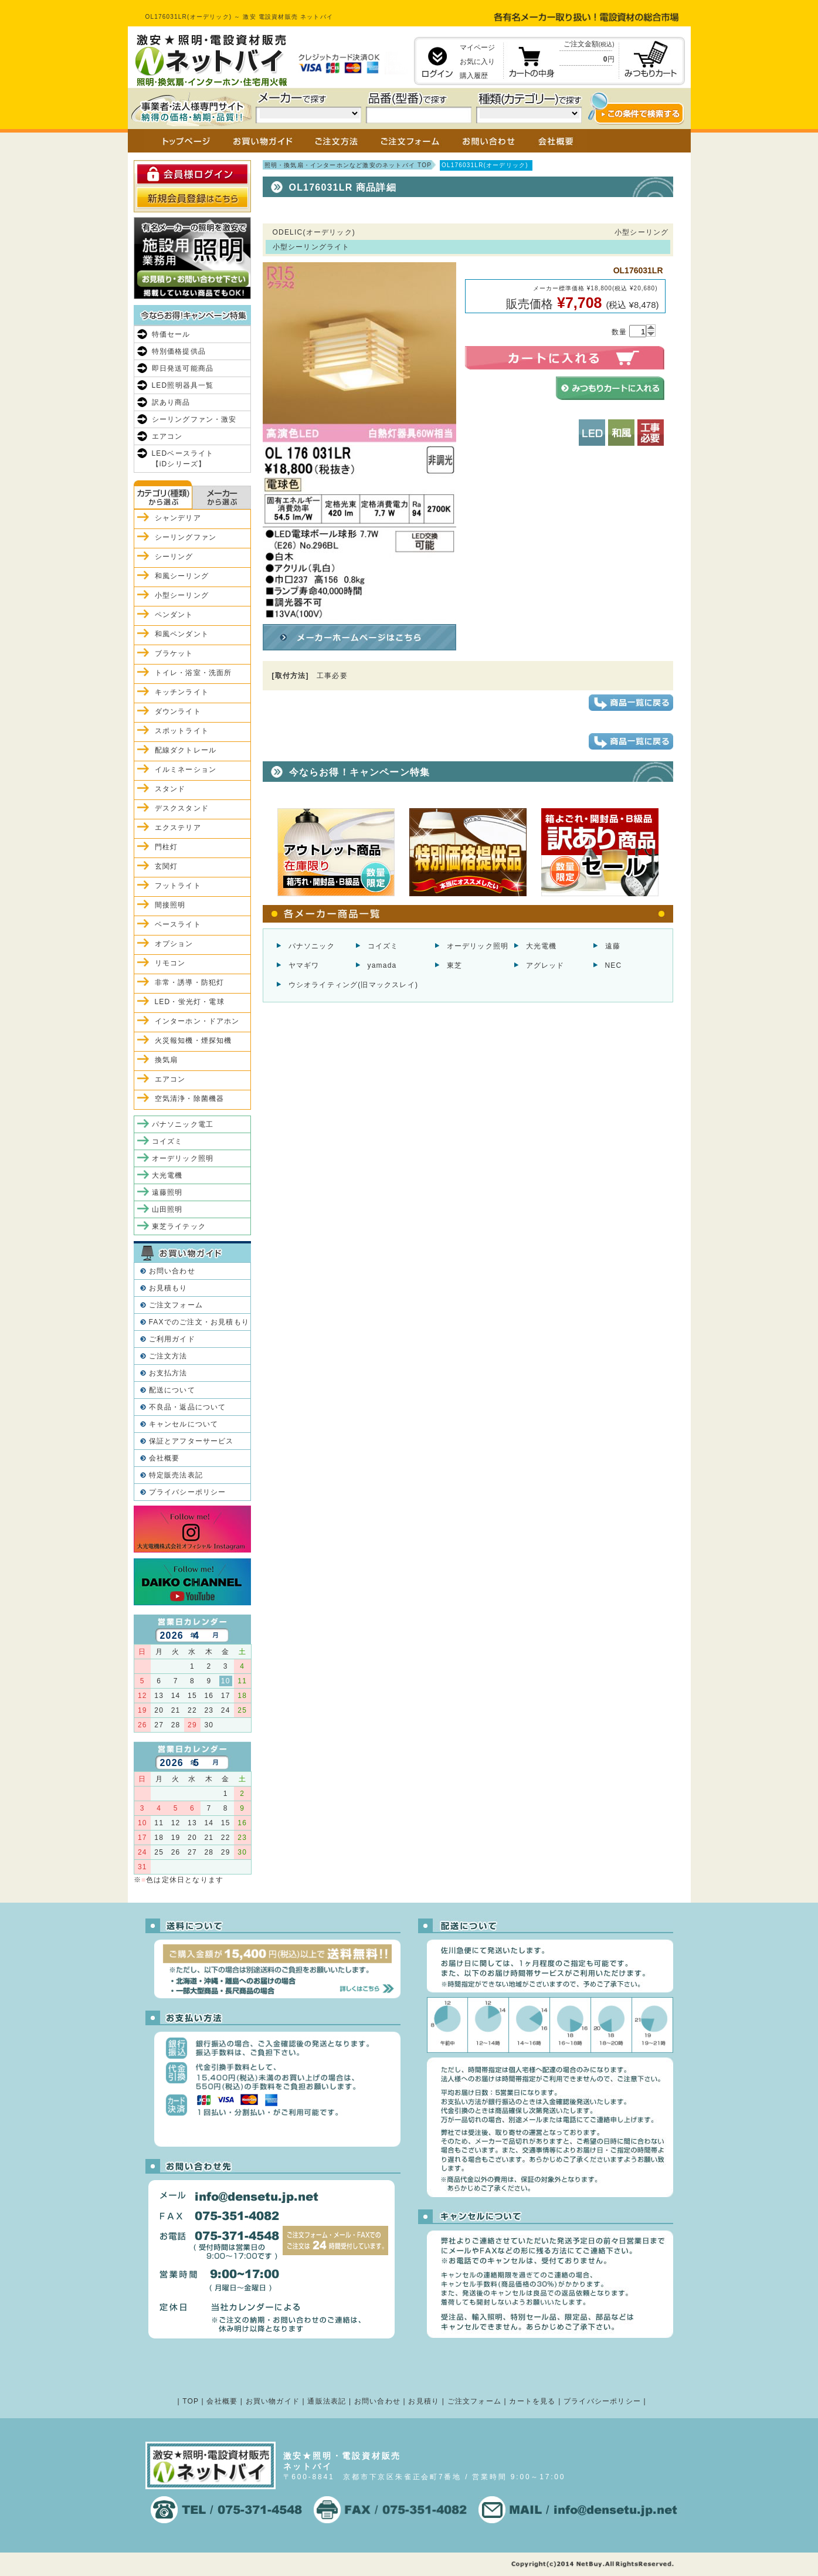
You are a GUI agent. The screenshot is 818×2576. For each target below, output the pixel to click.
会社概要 (164, 1458)
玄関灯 (166, 866)
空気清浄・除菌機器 (190, 1098)
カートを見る (532, 2401)
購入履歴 (474, 76)
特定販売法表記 (176, 1475)
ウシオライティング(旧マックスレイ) (353, 985)
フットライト (178, 886)
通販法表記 (326, 2401)
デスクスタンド (182, 808)
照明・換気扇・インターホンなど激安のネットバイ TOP (348, 165)
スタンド (170, 789)
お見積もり (168, 1288)
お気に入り (477, 61)
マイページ (477, 47)
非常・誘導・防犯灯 (190, 982)
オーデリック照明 (478, 946)
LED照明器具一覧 (183, 385)
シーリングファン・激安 (194, 419)
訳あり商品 (171, 402)
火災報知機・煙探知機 (193, 1040)
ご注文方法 (168, 1356)
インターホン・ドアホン (197, 1021)
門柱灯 (166, 847)
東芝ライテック (179, 1226)
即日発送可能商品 (183, 368)
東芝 (454, 965)
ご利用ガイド (172, 1339)
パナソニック (311, 946)
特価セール (171, 334)
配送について (172, 1390)
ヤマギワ (304, 965)
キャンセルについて (184, 1424)
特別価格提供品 (179, 351)
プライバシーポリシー (187, 1492)
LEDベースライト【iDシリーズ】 (183, 458)
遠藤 (612, 946)
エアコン (167, 436)
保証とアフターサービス (191, 1441)
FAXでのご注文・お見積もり (199, 1322)
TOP (190, 2401)
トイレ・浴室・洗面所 (193, 673)
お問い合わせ (172, 1271)
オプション (174, 944)
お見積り (423, 2401)
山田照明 (167, 1209)
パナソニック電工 (183, 1124)
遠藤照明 (167, 1192)
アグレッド (545, 965)
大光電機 (541, 946)
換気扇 (166, 1060)
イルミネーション (186, 769)
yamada (382, 965)
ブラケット (174, 653)
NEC (613, 965)
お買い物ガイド (273, 2401)
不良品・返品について (187, 1407)
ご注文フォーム (176, 1305)
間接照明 (170, 905)
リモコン (170, 963)
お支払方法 (168, 1373)
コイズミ (383, 946)
